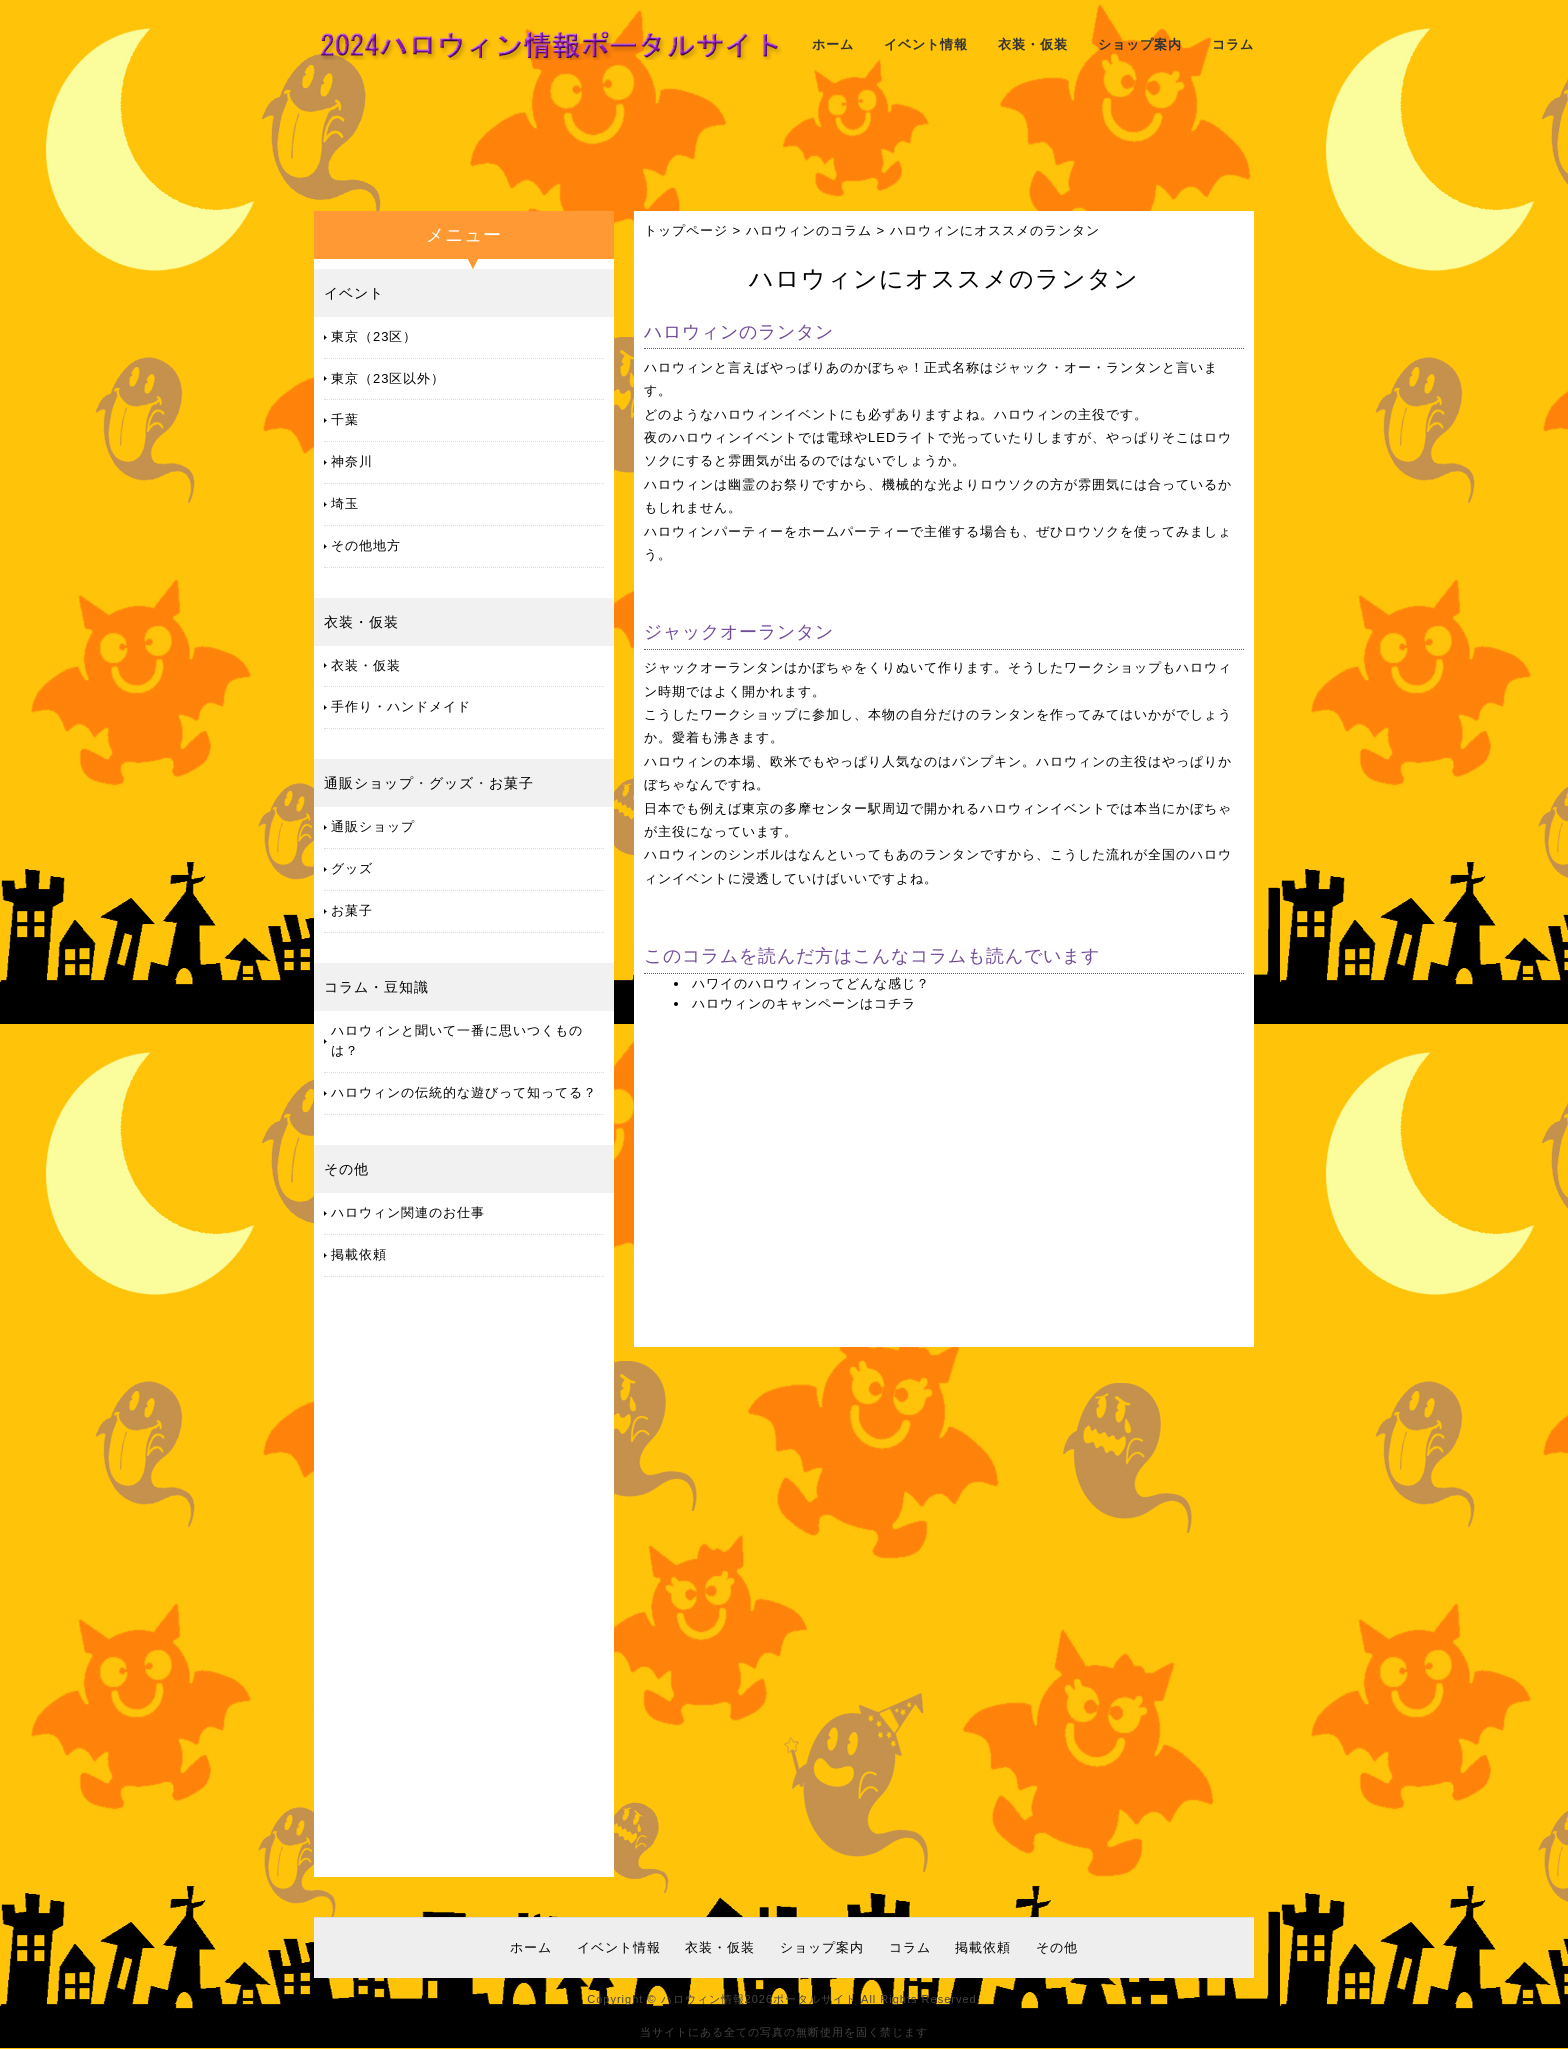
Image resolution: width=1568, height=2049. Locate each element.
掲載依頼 (359, 1254)
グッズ (451, 783)
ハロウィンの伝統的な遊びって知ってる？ (464, 1092)
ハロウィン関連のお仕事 (408, 1212)
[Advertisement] (784, 145)
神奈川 (352, 461)
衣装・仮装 (1033, 44)
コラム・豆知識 (376, 987)
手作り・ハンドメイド (401, 706)
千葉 (345, 419)
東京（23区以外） (388, 378)
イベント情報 (926, 44)
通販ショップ (369, 783)
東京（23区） (374, 336)
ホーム (833, 44)
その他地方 (366, 545)
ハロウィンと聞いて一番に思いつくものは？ (457, 1041)
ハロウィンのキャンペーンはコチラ (804, 1003)
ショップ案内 (1140, 44)
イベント (354, 293)
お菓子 (511, 783)
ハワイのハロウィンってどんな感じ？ (811, 983)
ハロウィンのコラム (809, 230)
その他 (346, 1169)
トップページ (686, 230)
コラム (1233, 44)
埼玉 (345, 503)
